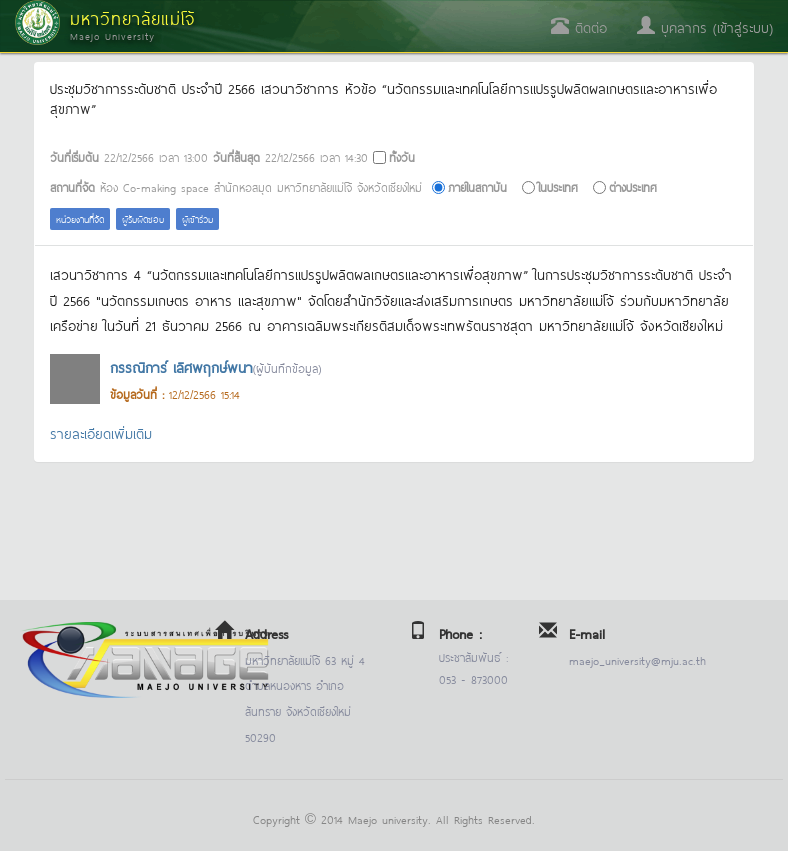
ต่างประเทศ (633, 186)
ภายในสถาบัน (477, 186)
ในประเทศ (558, 186)
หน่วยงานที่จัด (80, 218)
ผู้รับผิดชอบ (143, 218)
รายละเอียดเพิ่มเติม (101, 432)
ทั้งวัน (402, 156)
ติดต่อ (579, 26)
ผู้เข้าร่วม (197, 218)
